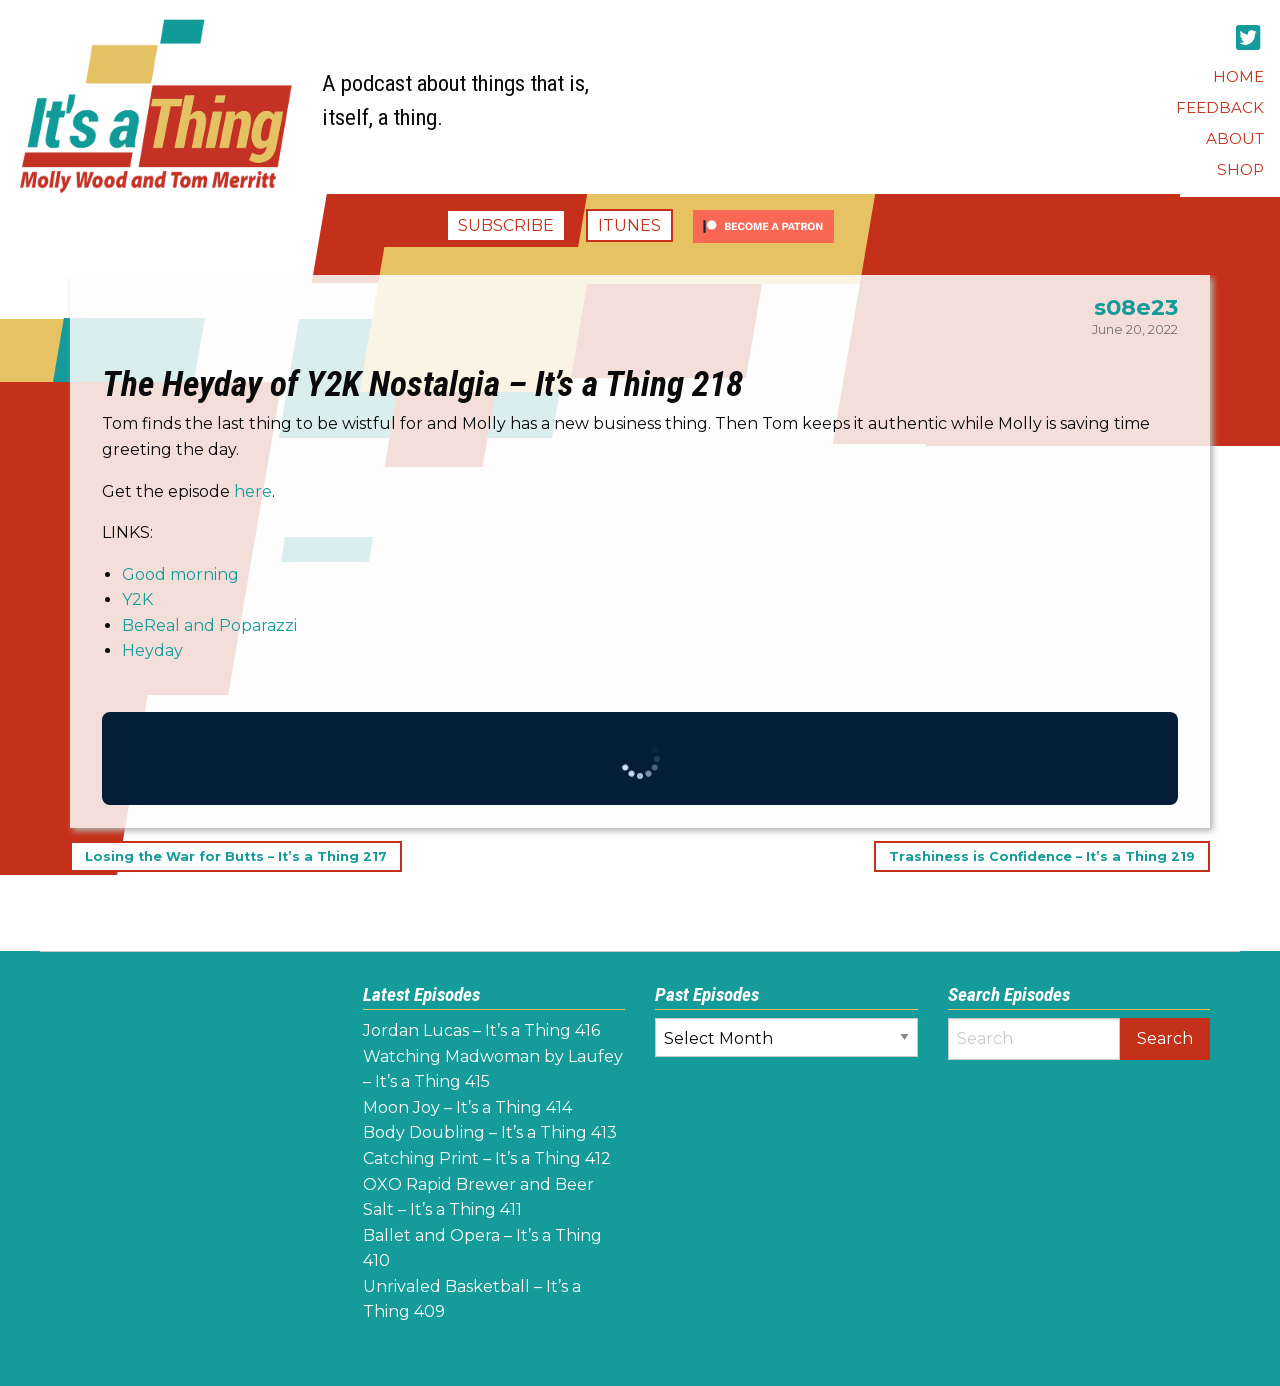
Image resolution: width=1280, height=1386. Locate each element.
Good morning (180, 574)
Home (1238, 76)
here (253, 491)
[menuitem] (1238, 76)
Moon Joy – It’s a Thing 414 (467, 1107)
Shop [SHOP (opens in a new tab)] (1240, 169)
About (1235, 138)
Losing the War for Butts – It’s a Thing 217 (236, 856)
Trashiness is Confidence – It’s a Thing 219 (1042, 856)
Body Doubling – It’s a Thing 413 (490, 1132)
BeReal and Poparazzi (209, 625)
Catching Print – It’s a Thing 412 (487, 1158)
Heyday (152, 650)
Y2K (137, 599)
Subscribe (506, 225)
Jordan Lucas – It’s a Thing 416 (481, 1030)
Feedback (1220, 107)
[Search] (1034, 1039)
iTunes (629, 225)
